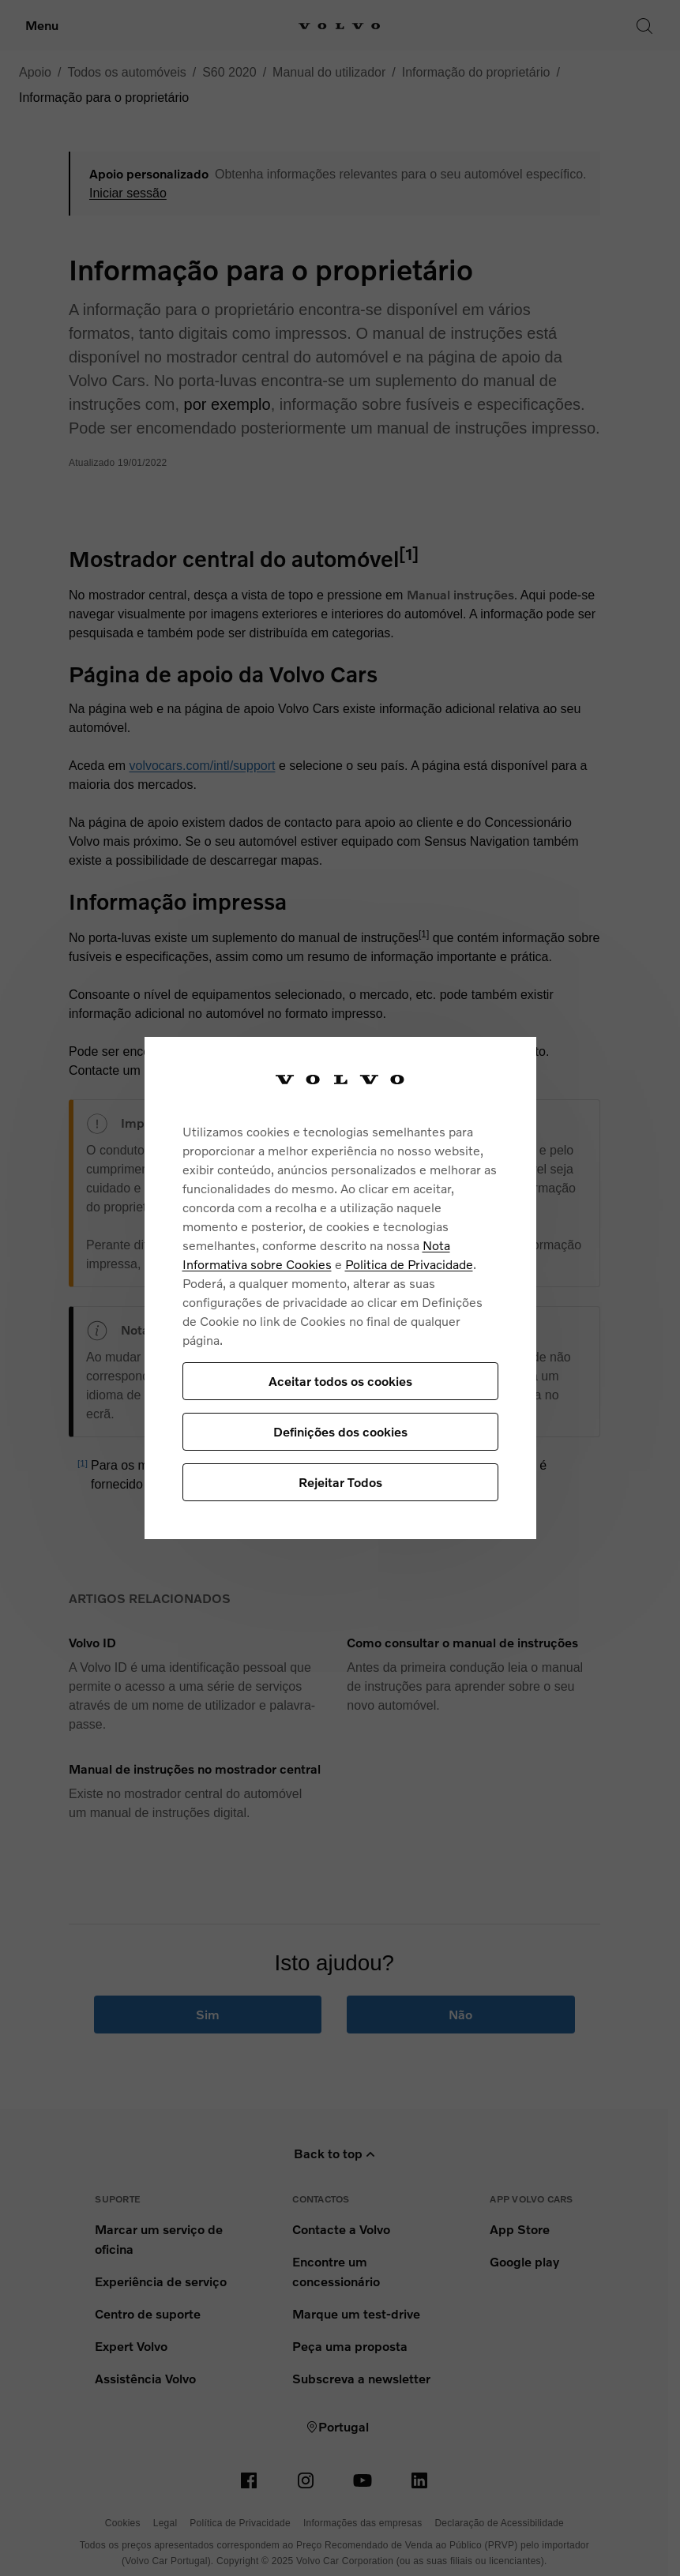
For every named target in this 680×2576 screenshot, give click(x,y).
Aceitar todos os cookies (340, 1380)
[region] (340, 1288)
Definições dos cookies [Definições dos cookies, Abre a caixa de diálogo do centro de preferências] (340, 1431)
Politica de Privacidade (409, 1263)
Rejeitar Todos (340, 1481)
